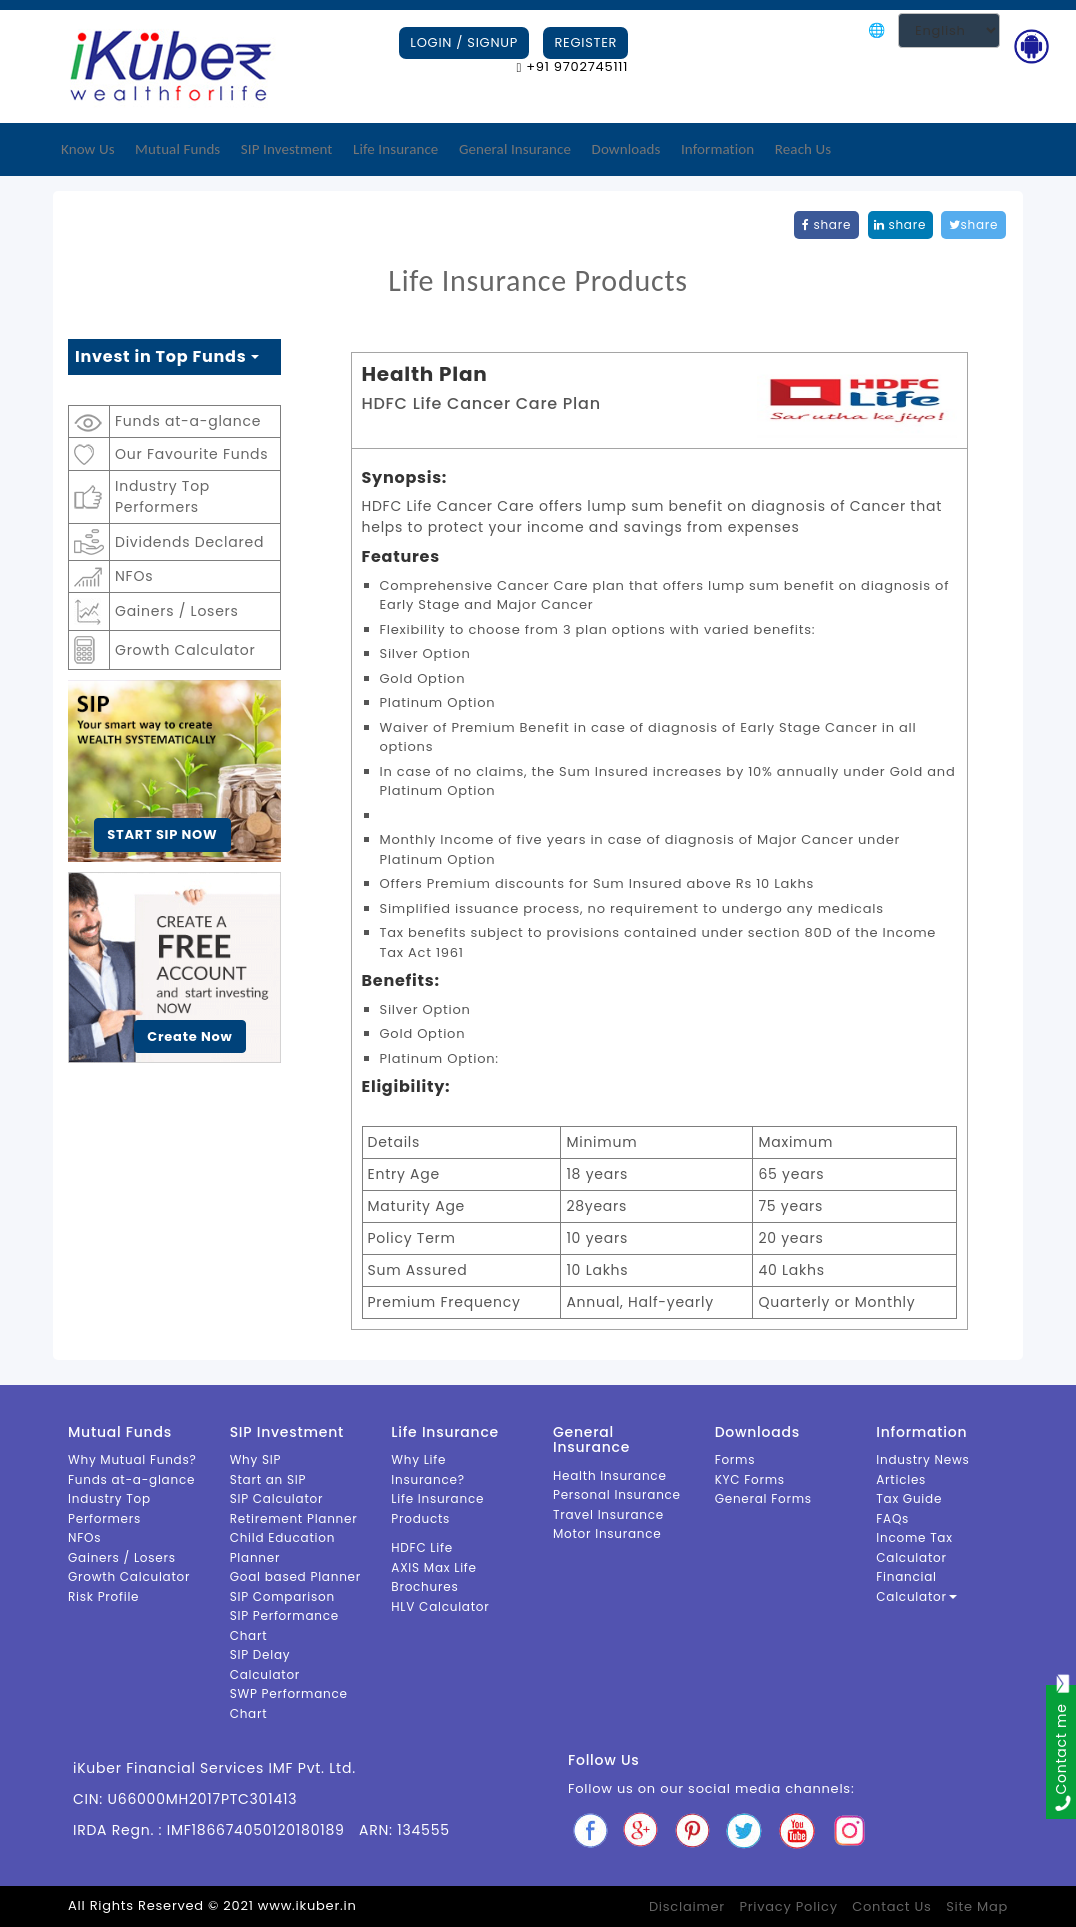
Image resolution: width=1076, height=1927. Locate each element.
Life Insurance (395, 149)
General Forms (763, 1498)
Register (585, 42)
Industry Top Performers (162, 496)
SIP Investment (287, 149)
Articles (901, 1479)
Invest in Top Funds (167, 356)
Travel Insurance (608, 1514)
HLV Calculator (440, 1606)
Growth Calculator (185, 650)
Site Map (977, 1906)
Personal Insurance (617, 1494)
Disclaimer (687, 1906)
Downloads (626, 149)
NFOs (134, 576)
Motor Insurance (607, 1533)
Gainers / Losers (177, 611)
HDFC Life (422, 1547)
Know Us (88, 149)
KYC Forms (750, 1479)
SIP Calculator (277, 1498)
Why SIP (256, 1459)
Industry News (922, 1459)
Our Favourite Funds (191, 454)
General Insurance (515, 149)
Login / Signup (464, 42)
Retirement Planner (294, 1518)
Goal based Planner (295, 1576)
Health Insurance (610, 1475)
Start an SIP (268, 1479)
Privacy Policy (788, 1906)
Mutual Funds (177, 149)
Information (717, 149)
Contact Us (891, 1906)
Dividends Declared (189, 542)
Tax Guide (909, 1498)
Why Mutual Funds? (132, 1459)
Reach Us (803, 149)
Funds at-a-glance (188, 421)
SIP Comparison (282, 1596)
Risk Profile (103, 1596)
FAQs (892, 1518)
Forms (735, 1459)
